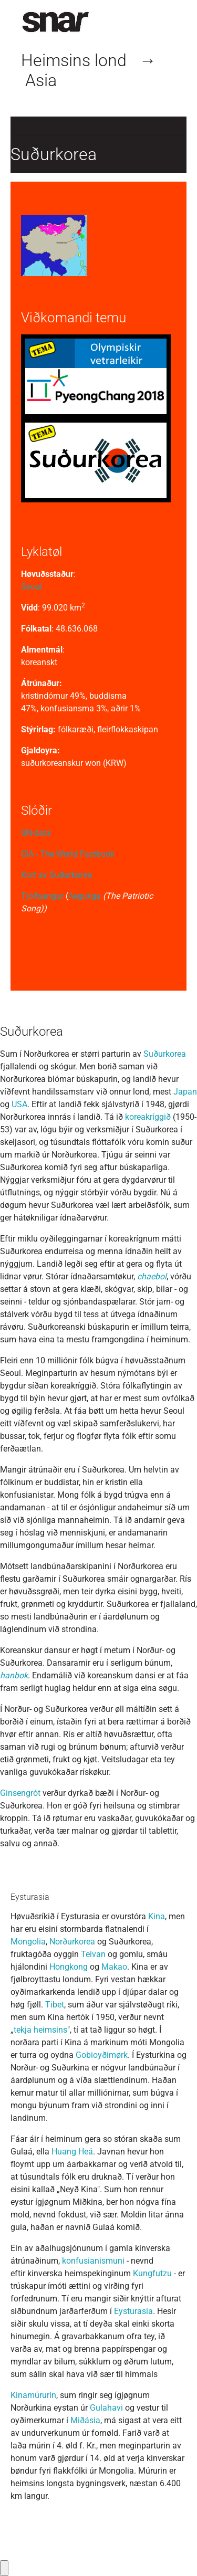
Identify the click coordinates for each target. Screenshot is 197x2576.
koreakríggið (148, 1117)
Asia (41, 80)
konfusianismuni (93, 2261)
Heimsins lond (74, 60)
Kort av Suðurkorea (56, 875)
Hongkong (68, 1967)
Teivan (93, 1954)
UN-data (36, 833)
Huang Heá (72, 2152)
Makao (114, 1967)
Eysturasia (133, 2311)
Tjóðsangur (42, 896)
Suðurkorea (164, 1054)
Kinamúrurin (33, 2395)
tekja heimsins (40, 2030)
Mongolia (28, 1942)
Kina (156, 1916)
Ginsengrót (20, 1793)
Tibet (54, 2005)
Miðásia (85, 2420)
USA (19, 1104)
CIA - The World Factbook (68, 854)
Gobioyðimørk (102, 2055)
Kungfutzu (152, 2273)
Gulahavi (106, 2408)
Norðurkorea (72, 1942)
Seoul (31, 587)
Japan (185, 1092)
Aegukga (84, 896)
